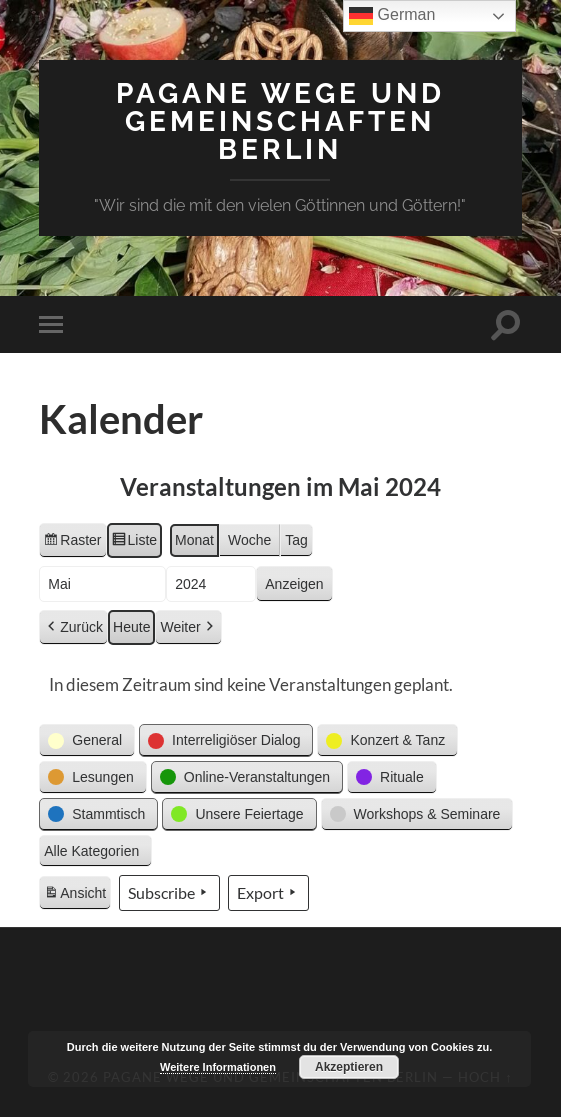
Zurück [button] (73, 627)
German (392, 16)
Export (268, 893)
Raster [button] (72, 543)
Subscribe (169, 893)
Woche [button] (249, 540)
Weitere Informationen (218, 1067)
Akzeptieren (349, 1067)
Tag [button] (296, 540)
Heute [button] (131, 627)
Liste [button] (134, 543)
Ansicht (77, 896)
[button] (87, 740)
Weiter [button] (188, 627)
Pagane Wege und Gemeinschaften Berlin (280, 121)
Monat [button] (194, 540)
